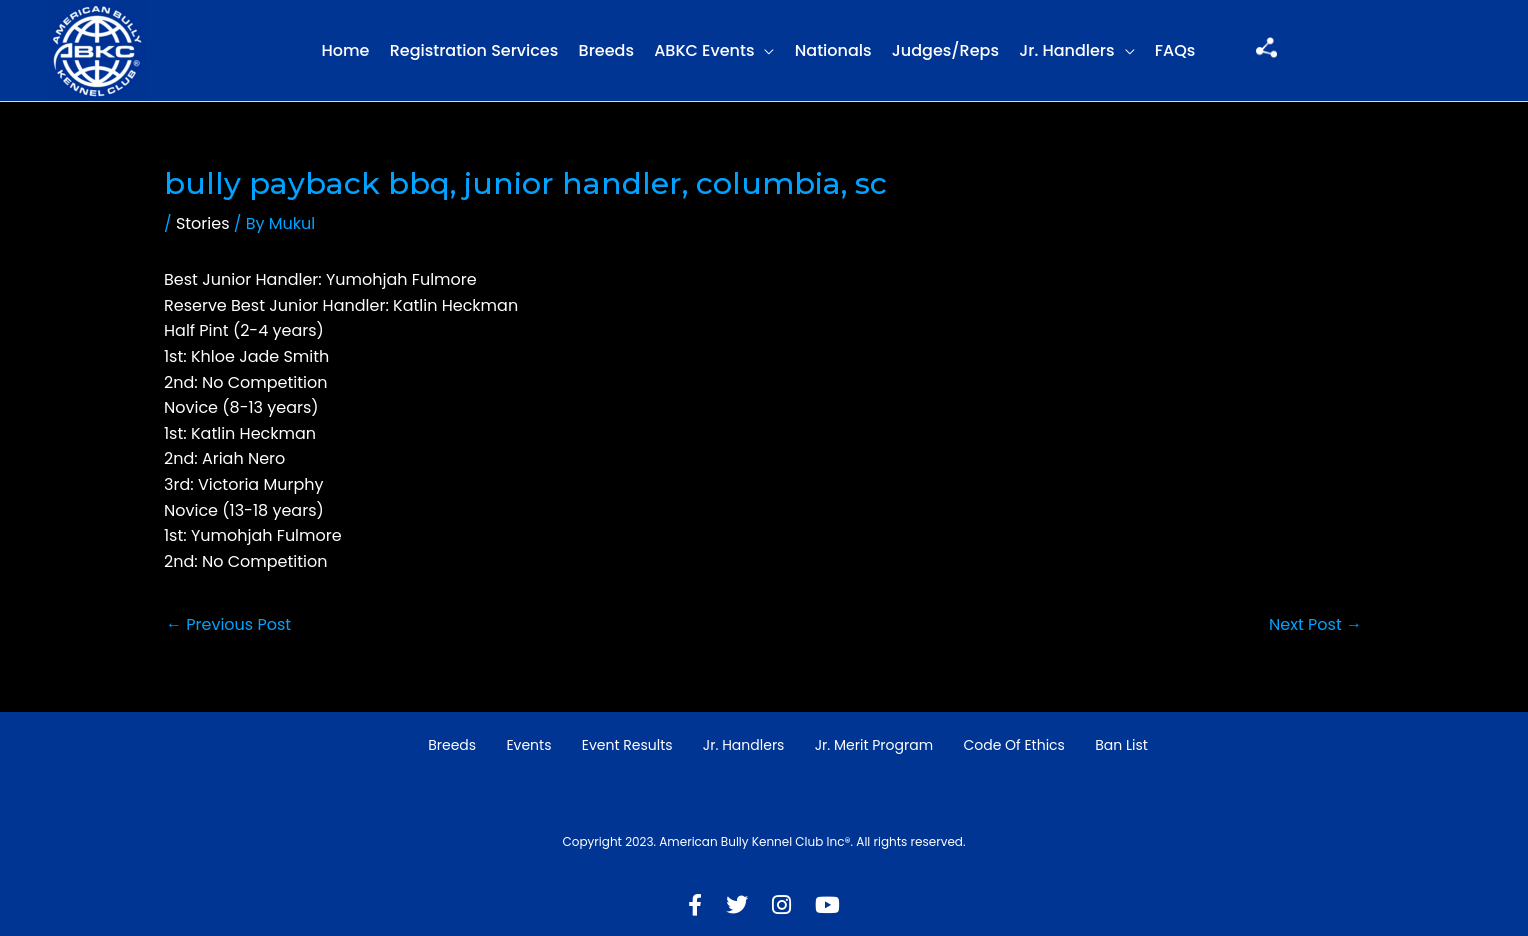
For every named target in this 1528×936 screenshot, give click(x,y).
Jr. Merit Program (874, 745)
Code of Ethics (1014, 745)
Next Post (1315, 624)
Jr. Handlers (1066, 50)
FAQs (1175, 50)
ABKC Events (704, 50)
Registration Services (474, 50)
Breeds (606, 50)
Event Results (627, 745)
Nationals (833, 50)
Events (528, 745)
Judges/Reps (945, 50)
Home (345, 50)
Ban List (1121, 745)
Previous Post (228, 624)
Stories (203, 223)
